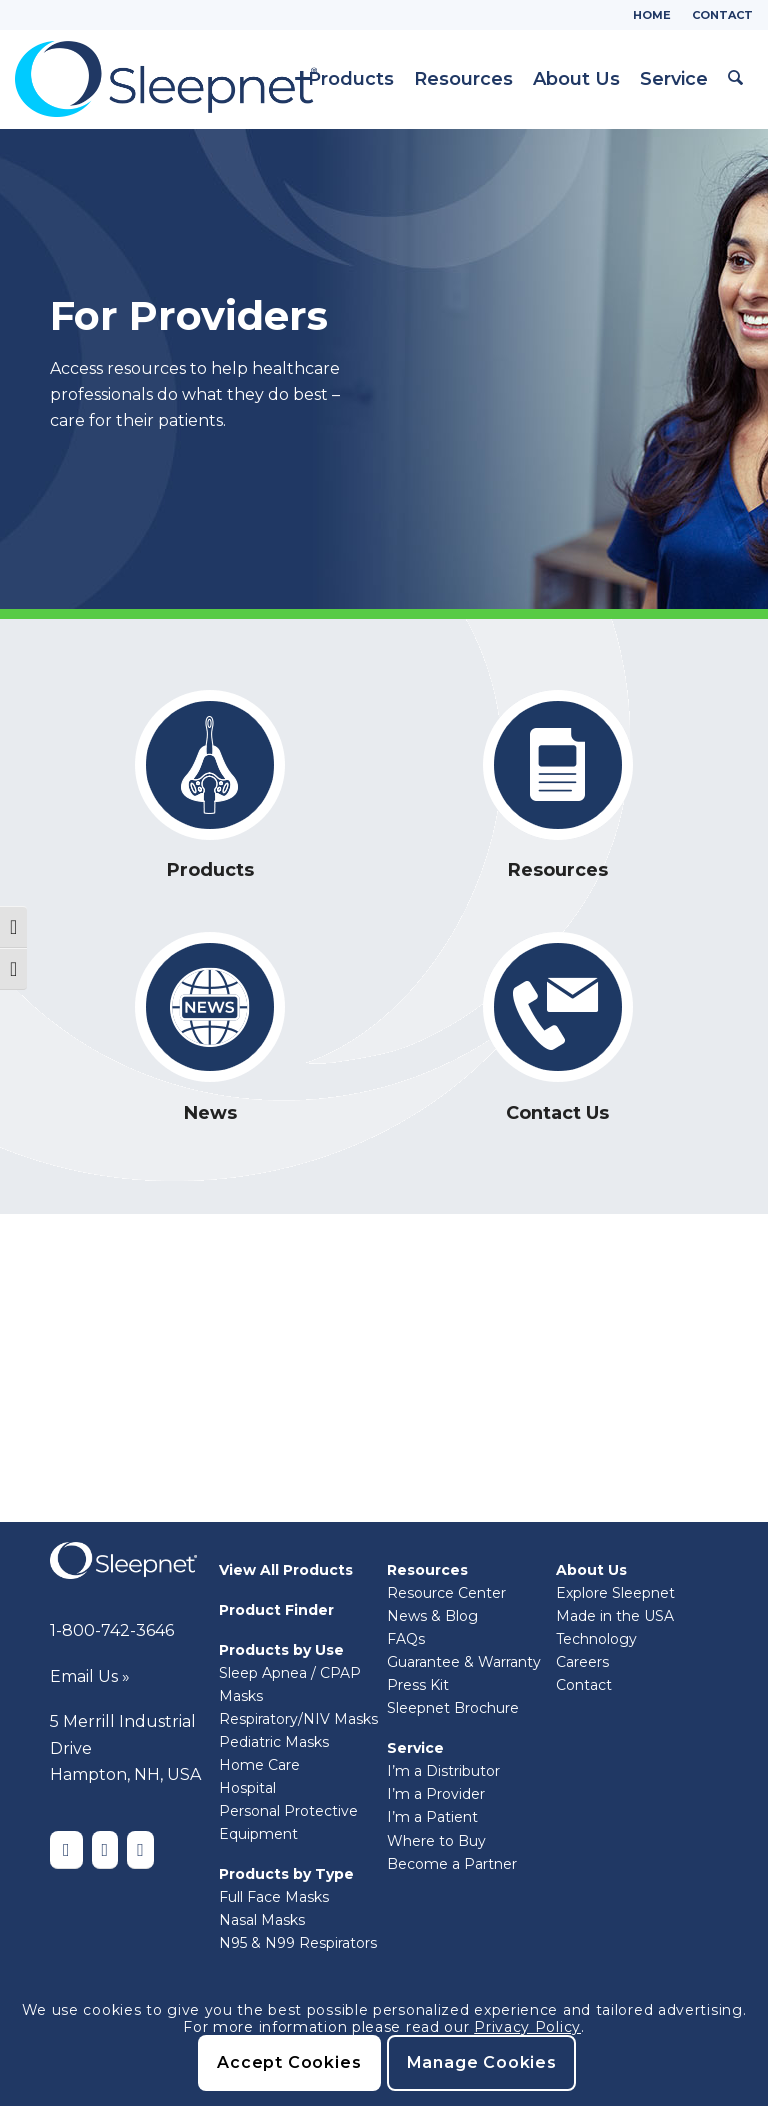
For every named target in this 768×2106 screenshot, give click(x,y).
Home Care (259, 1765)
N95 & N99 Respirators (298, 1943)
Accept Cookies (289, 2062)
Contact (722, 15)
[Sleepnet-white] (123, 1560)
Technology (596, 1639)
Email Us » (90, 1676)
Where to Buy (436, 1841)
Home (652, 15)
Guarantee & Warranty (464, 1662)
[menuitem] (652, 15)
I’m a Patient (432, 1817)
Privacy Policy (527, 2027)
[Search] (736, 79)
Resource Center (446, 1593)
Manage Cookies (482, 2062)
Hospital (247, 1788)
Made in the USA (615, 1616)
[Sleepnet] (166, 79)
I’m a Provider (436, 1794)
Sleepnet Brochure (453, 1708)
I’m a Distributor (443, 1771)
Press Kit (418, 1685)
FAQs (406, 1639)
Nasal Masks (262, 1920)
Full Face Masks (274, 1897)
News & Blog (432, 1616)
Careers (582, 1662)
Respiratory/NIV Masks (298, 1719)
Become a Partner (452, 1864)
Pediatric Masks (274, 1742)
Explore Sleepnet (615, 1593)
